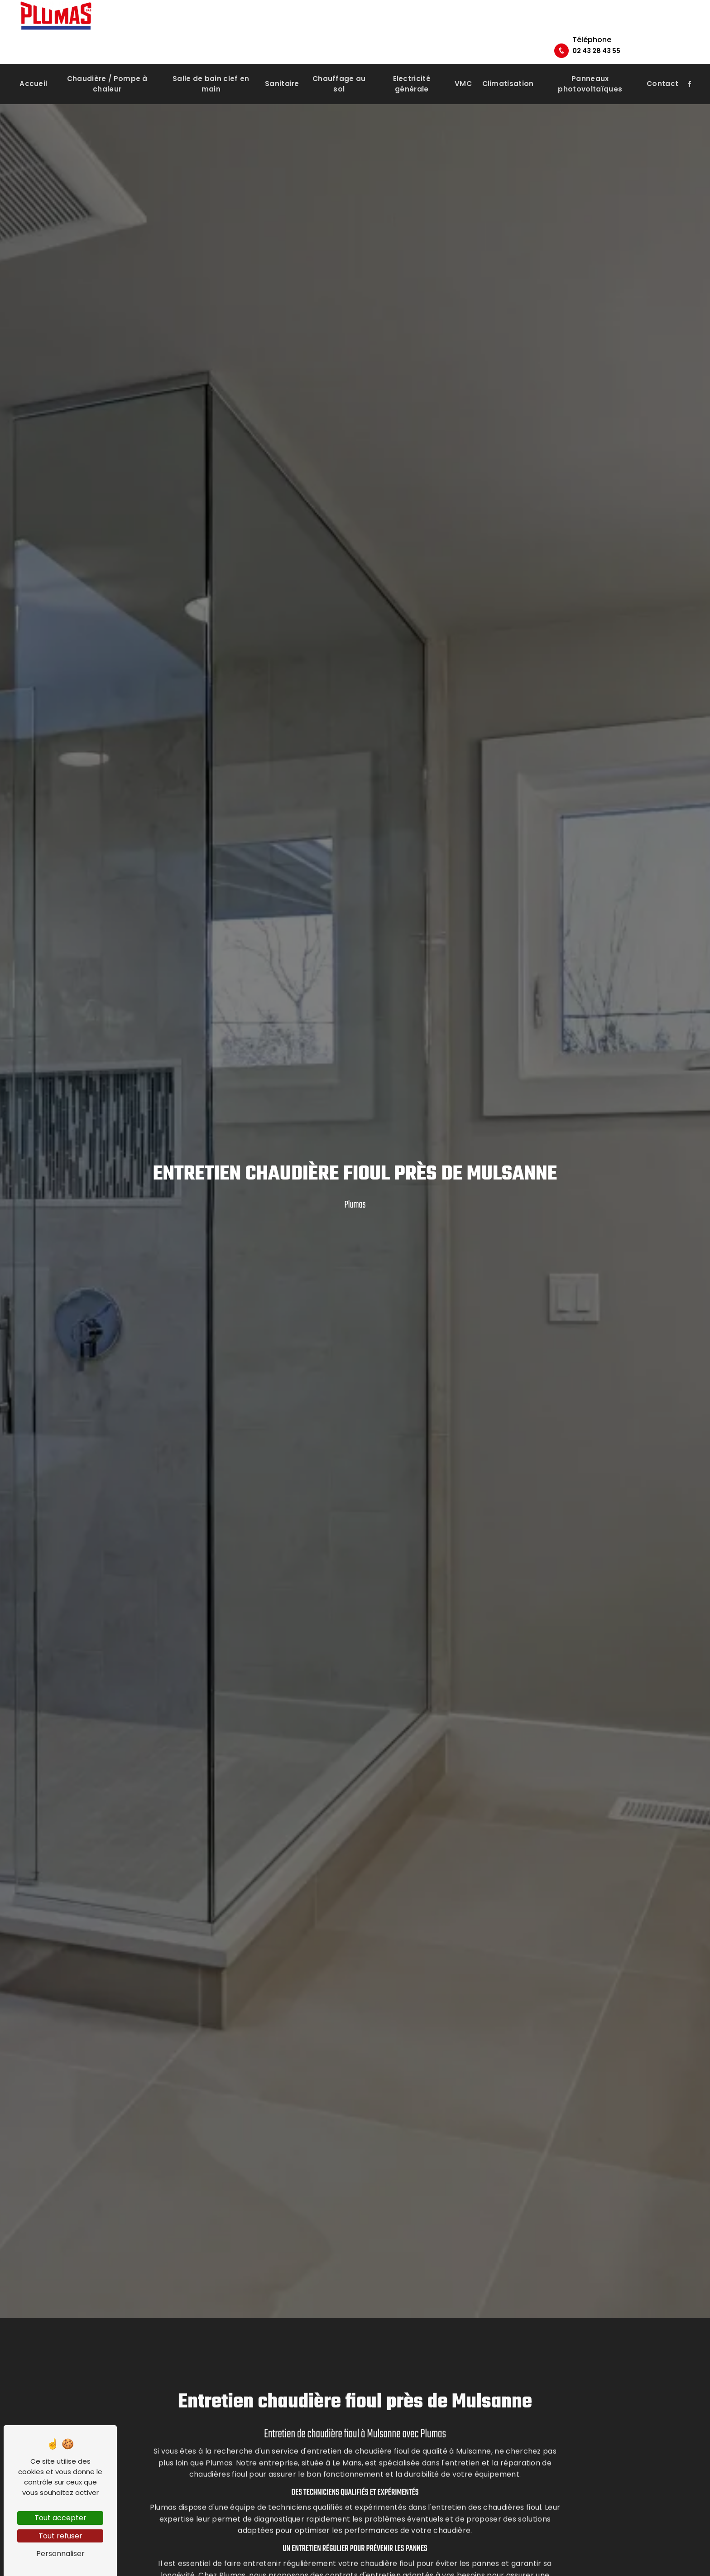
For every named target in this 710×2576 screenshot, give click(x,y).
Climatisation (508, 62)
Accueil (33, 62)
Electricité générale (412, 63)
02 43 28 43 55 (655, 24)
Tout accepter (60, 2518)
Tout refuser (60, 2536)
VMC (463, 62)
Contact (662, 62)
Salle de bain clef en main (211, 63)
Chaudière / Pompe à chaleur (107, 63)
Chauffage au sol (339, 63)
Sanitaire (282, 62)
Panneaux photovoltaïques (590, 63)
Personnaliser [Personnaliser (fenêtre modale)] (60, 2553)
